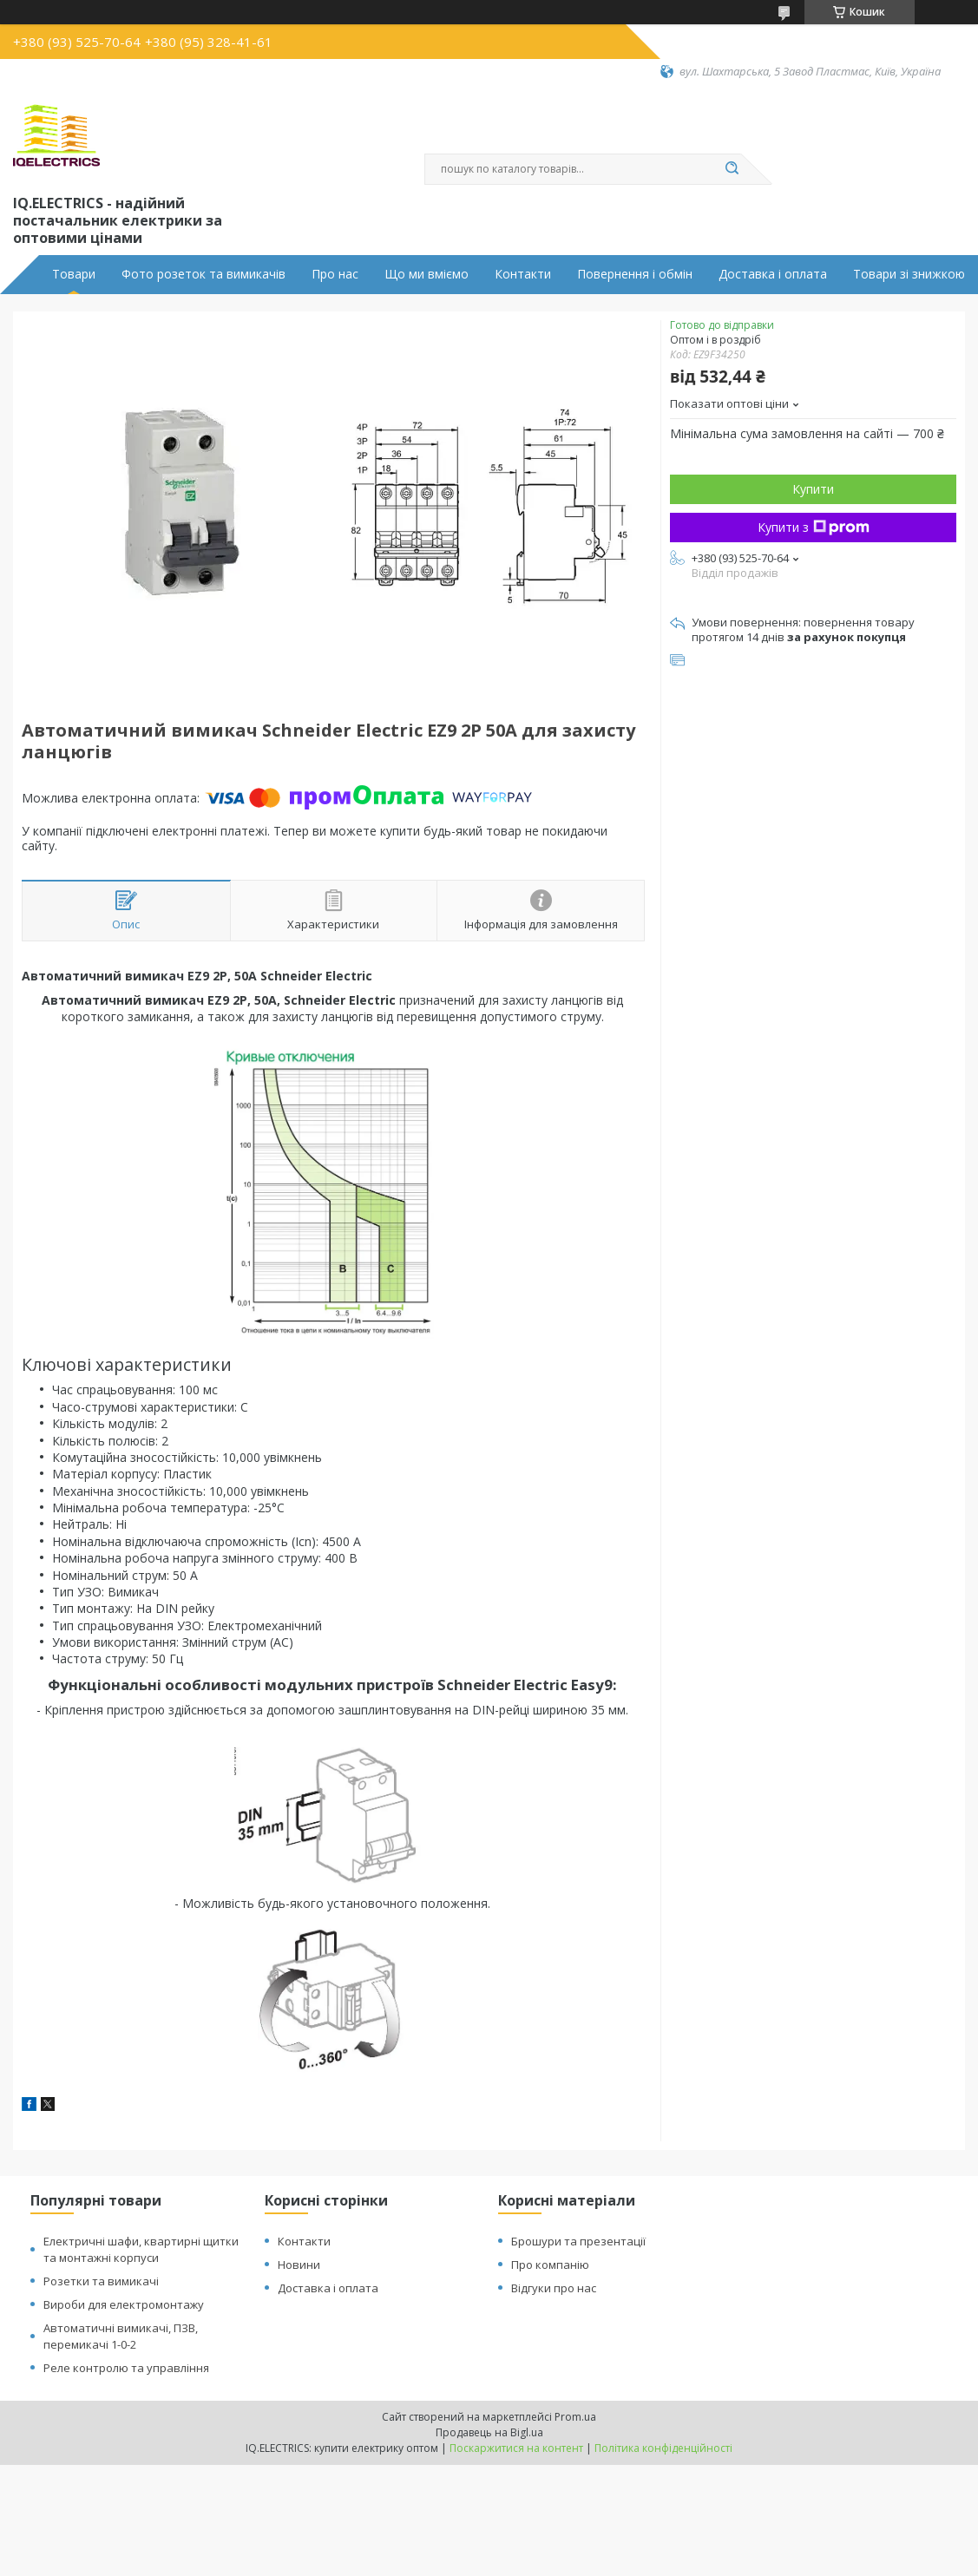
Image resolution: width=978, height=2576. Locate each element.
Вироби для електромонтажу (123, 2304)
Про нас (335, 274)
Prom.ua (575, 2416)
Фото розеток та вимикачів (203, 274)
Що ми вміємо (426, 274)
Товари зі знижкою (909, 274)
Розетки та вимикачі (101, 2281)
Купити (813, 489)
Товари (73, 274)
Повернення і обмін (634, 274)
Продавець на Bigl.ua (489, 2432)
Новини (299, 2264)
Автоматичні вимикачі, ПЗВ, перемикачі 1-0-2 (120, 2336)
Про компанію (550, 2264)
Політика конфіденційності (663, 2448)
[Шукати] (732, 169)
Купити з (814, 527)
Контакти (523, 274)
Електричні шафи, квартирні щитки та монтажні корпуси (141, 2249)
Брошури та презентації (578, 2241)
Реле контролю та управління (126, 2368)
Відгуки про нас (553, 2288)
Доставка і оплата (773, 274)
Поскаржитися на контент (516, 2448)
